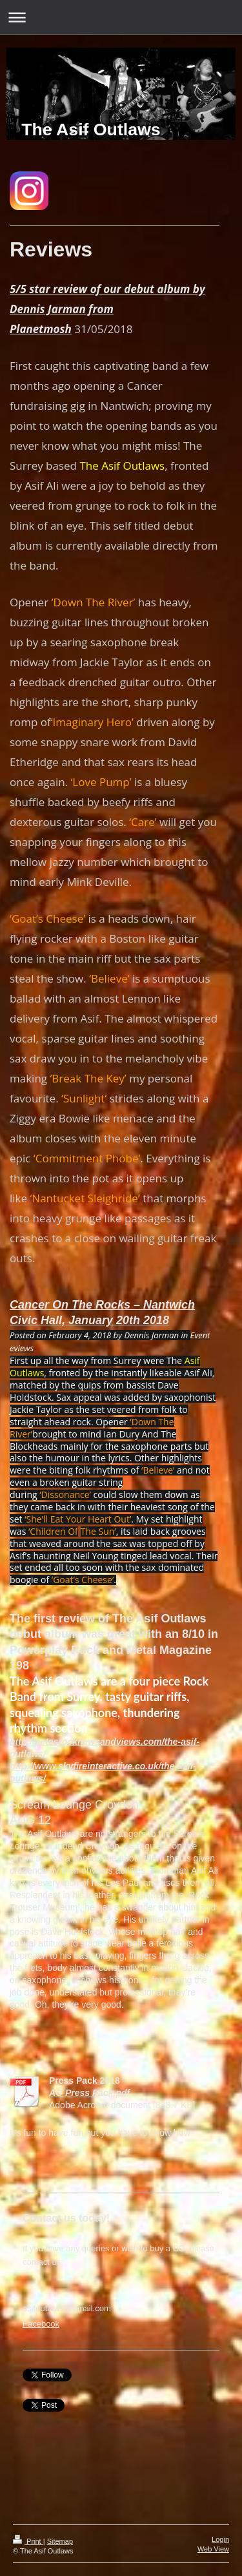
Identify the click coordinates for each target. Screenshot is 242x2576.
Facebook (41, 2324)
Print (28, 2541)
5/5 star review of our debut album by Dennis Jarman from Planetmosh (107, 309)
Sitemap (60, 2541)
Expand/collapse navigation (121, 17)
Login (220, 2539)
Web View (213, 2549)
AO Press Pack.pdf (89, 2093)
